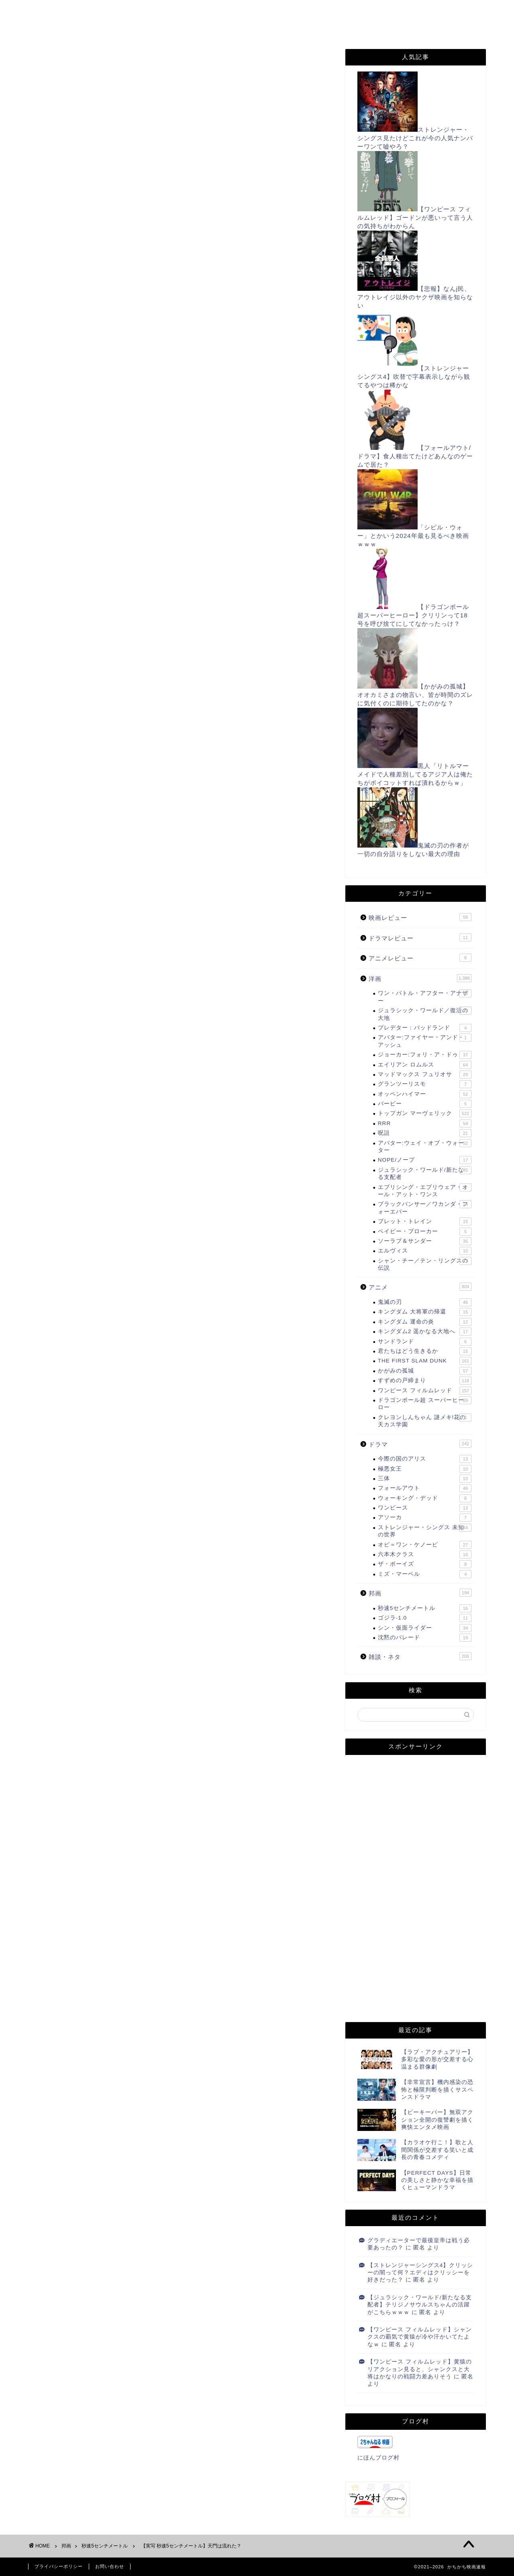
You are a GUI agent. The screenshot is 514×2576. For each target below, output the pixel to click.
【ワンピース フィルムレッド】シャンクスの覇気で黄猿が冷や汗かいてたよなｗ (419, 2337)
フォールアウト (424, 1488)
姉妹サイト (271, 27)
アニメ (420, 1287)
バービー (424, 1104)
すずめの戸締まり (424, 1381)
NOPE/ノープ (424, 1160)
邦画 (420, 1593)
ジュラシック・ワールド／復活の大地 (424, 1014)
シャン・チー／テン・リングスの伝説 (424, 1264)
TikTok (109, 27)
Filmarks (56, 27)
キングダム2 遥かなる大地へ (424, 1332)
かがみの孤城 (424, 1371)
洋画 (420, 978)
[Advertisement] (180, 178)
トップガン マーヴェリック (424, 1113)
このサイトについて (118, 11)
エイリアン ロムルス (424, 1065)
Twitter (386, 11)
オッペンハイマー (424, 1094)
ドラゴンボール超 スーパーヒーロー (424, 1403)
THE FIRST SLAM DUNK (424, 1361)
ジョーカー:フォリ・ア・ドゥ (424, 1055)
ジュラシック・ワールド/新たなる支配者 (424, 1173)
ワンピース (424, 1508)
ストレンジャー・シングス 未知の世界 (424, 1531)
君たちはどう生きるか (424, 1351)
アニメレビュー (420, 958)
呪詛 (424, 1133)
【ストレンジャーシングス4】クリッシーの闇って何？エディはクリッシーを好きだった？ (420, 2272)
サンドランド (424, 1342)
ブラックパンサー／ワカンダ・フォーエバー (424, 1207)
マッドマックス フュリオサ (424, 1074)
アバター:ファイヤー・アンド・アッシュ (424, 1041)
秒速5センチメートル (65, 65)
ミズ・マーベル (424, 1574)
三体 (424, 1479)
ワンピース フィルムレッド (424, 1391)
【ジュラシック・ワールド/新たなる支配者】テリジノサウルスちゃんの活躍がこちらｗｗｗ (419, 2304)
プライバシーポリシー (274, 11)
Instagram (166, 27)
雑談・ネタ (420, 1656)
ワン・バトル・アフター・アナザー (424, 996)
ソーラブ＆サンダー (424, 1241)
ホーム (51, 11)
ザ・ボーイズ (424, 1564)
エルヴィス (424, 1251)
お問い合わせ (194, 11)
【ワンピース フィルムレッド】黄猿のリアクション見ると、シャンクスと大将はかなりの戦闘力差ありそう (419, 2369)
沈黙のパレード (424, 1638)
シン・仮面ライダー (424, 1628)
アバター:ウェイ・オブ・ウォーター (424, 1146)
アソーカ (424, 1518)
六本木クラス (424, 1555)
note (218, 27)
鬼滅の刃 (424, 1302)
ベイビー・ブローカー (424, 1232)
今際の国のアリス (424, 1459)
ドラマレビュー (420, 938)
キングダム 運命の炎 (424, 1322)
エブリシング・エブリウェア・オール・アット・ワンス (424, 1190)
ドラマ (420, 1444)
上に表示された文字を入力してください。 (89, 2404)
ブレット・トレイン (424, 1222)
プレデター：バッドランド (424, 1028)
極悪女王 (424, 1469)
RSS (340, 11)
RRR (424, 1123)
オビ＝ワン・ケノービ (424, 1545)
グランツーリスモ (424, 1084)
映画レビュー (420, 917)
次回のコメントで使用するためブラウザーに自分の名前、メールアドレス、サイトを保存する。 (176, 2372)
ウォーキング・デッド (424, 1498)
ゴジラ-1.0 (424, 1618)
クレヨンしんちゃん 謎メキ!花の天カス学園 (424, 1421)
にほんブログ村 (62, 1336)
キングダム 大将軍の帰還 (424, 1312)
